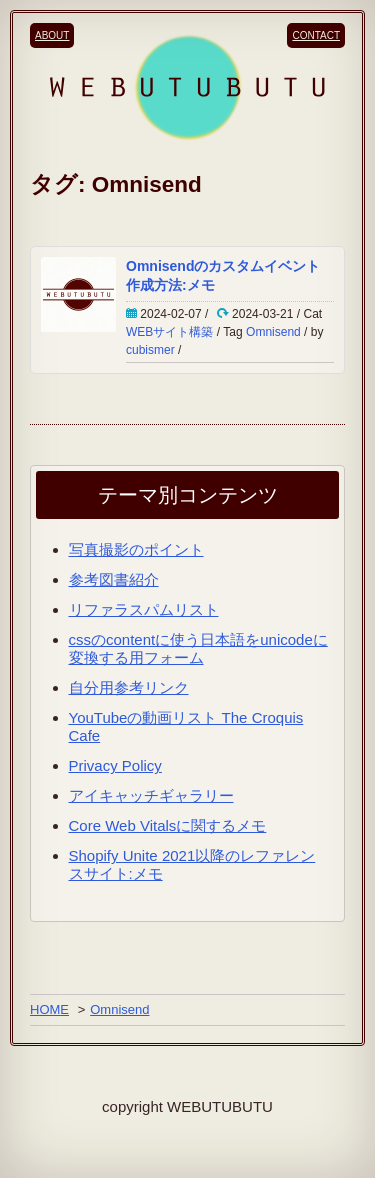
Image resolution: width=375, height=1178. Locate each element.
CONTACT (316, 35)
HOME (49, 1009)
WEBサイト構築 (169, 332)
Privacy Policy (115, 765)
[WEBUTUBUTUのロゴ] (187, 87)
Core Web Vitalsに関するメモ (168, 825)
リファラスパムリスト (144, 609)
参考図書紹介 (114, 579)
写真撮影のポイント (136, 549)
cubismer (150, 350)
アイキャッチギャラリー (151, 795)
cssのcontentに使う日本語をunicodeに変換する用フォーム (198, 648)
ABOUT (52, 35)
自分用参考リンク (129, 687)
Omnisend (273, 332)
